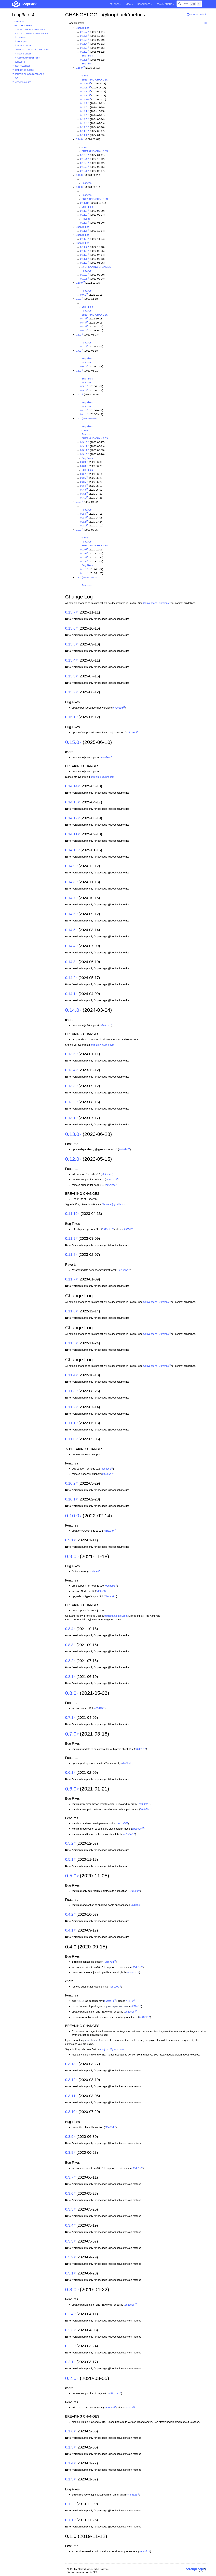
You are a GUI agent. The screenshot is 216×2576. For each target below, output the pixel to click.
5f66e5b (106, 1473)
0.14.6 (83, 115)
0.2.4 (83, 513)
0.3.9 (83, 461)
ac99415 (98, 1708)
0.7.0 (78, 350)
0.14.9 (83, 103)
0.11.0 (83, 262)
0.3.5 (83, 481)
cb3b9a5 (128, 1834)
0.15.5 (83, 39)
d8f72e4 (134, 2006)
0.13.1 (83, 170)
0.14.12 (84, 91)
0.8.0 (78, 334)
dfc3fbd (126, 1763)
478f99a (136, 1904)
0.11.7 (83, 222)
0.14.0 (79, 139)
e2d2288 (131, 732)
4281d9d (114, 1986)
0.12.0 (79, 187)
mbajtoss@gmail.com (111, 2049)
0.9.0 (78, 298)
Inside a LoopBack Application (30, 29)
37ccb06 (93, 1571)
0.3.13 (83, 442)
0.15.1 (83, 59)
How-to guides (24, 45)
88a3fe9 (105, 757)
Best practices (23, 66)
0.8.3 (83, 322)
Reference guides (24, 70)
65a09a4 (109, 1530)
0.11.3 (83, 250)
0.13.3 (83, 162)
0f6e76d (109, 1961)
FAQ (16, 78)
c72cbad (118, 707)
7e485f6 (143, 2017)
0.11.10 (84, 202)
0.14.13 (84, 87)
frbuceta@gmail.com (113, 1204)
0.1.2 (83, 569)
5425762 (111, 1179)
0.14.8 (83, 107)
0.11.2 (83, 254)
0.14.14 (84, 83)
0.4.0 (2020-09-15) (86, 418)
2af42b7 (123, 1149)
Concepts (20, 62)
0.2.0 (78, 529)
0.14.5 (83, 119)
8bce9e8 (137, 1828)
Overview (19, 21)
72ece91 (109, 1596)
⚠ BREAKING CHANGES (96, 266)
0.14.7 (83, 111)
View (129, 4)
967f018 (139, 1749)
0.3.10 (83, 454)
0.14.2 (83, 131)
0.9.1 (83, 294)
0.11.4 (83, 247)
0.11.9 (83, 210)
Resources (145, 4)
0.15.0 (79, 67)
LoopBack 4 (23, 14)
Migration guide (23, 82)
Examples (22, 41)
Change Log (82, 27)
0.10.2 (83, 274)
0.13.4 (83, 158)
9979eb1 (107, 1229)
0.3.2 (83, 493)
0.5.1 (83, 390)
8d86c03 (101, 1591)
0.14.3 (83, 127)
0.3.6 (83, 477)
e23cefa (106, 1174)
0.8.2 (83, 326)
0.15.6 (83, 35)
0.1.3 (83, 561)
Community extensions (28, 57)
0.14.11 (84, 95)
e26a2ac (111, 1184)
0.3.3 (83, 489)
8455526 (132, 1972)
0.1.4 (83, 557)
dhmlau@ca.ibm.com (102, 776)
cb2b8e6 (129, 2011)
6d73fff (122, 1823)
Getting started (23, 25)
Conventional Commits (156, 603)
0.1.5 (83, 553)
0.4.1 (83, 414)
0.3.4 (83, 485)
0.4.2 (83, 410)
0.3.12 (83, 446)
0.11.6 (83, 230)
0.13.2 (83, 166)
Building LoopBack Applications (31, 33)
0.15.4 (83, 43)
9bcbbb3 (110, 1585)
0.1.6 (83, 549)
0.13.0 (79, 175)
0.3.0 (78, 501)
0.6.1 (83, 366)
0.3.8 (83, 466)
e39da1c (136, 1967)
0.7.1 (83, 346)
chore (85, 75)
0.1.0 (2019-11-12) (86, 577)
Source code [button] (195, 14)
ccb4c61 (106, 1468)
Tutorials (21, 37)
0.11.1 (83, 258)
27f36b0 (133, 1890)
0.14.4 (83, 123)
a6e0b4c (109, 2000)
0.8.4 (83, 318)
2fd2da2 (143, 1804)
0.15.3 (83, 47)
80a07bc (145, 1809)
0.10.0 (79, 282)
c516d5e (123, 1269)
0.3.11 (83, 450)
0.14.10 (84, 99)
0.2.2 (83, 521)
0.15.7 (83, 31)
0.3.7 (83, 473)
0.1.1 (83, 573)
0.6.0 (78, 370)
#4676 (129, 2000)
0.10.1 (83, 278)
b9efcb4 (104, 1025)
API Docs (116, 4)
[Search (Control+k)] (189, 4)
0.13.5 (83, 155)
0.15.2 (83, 51)
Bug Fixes (87, 55)
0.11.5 (83, 238)
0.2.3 (83, 517)
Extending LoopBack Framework (32, 50)
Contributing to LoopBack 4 (29, 74)
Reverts (86, 218)
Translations (165, 4)
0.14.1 (83, 135)
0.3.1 (83, 497)
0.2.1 (83, 525)
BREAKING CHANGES (95, 79)
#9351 (127, 1229)
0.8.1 (83, 330)
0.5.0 (78, 394)
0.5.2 (83, 386)
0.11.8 (83, 214)
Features (86, 182)
